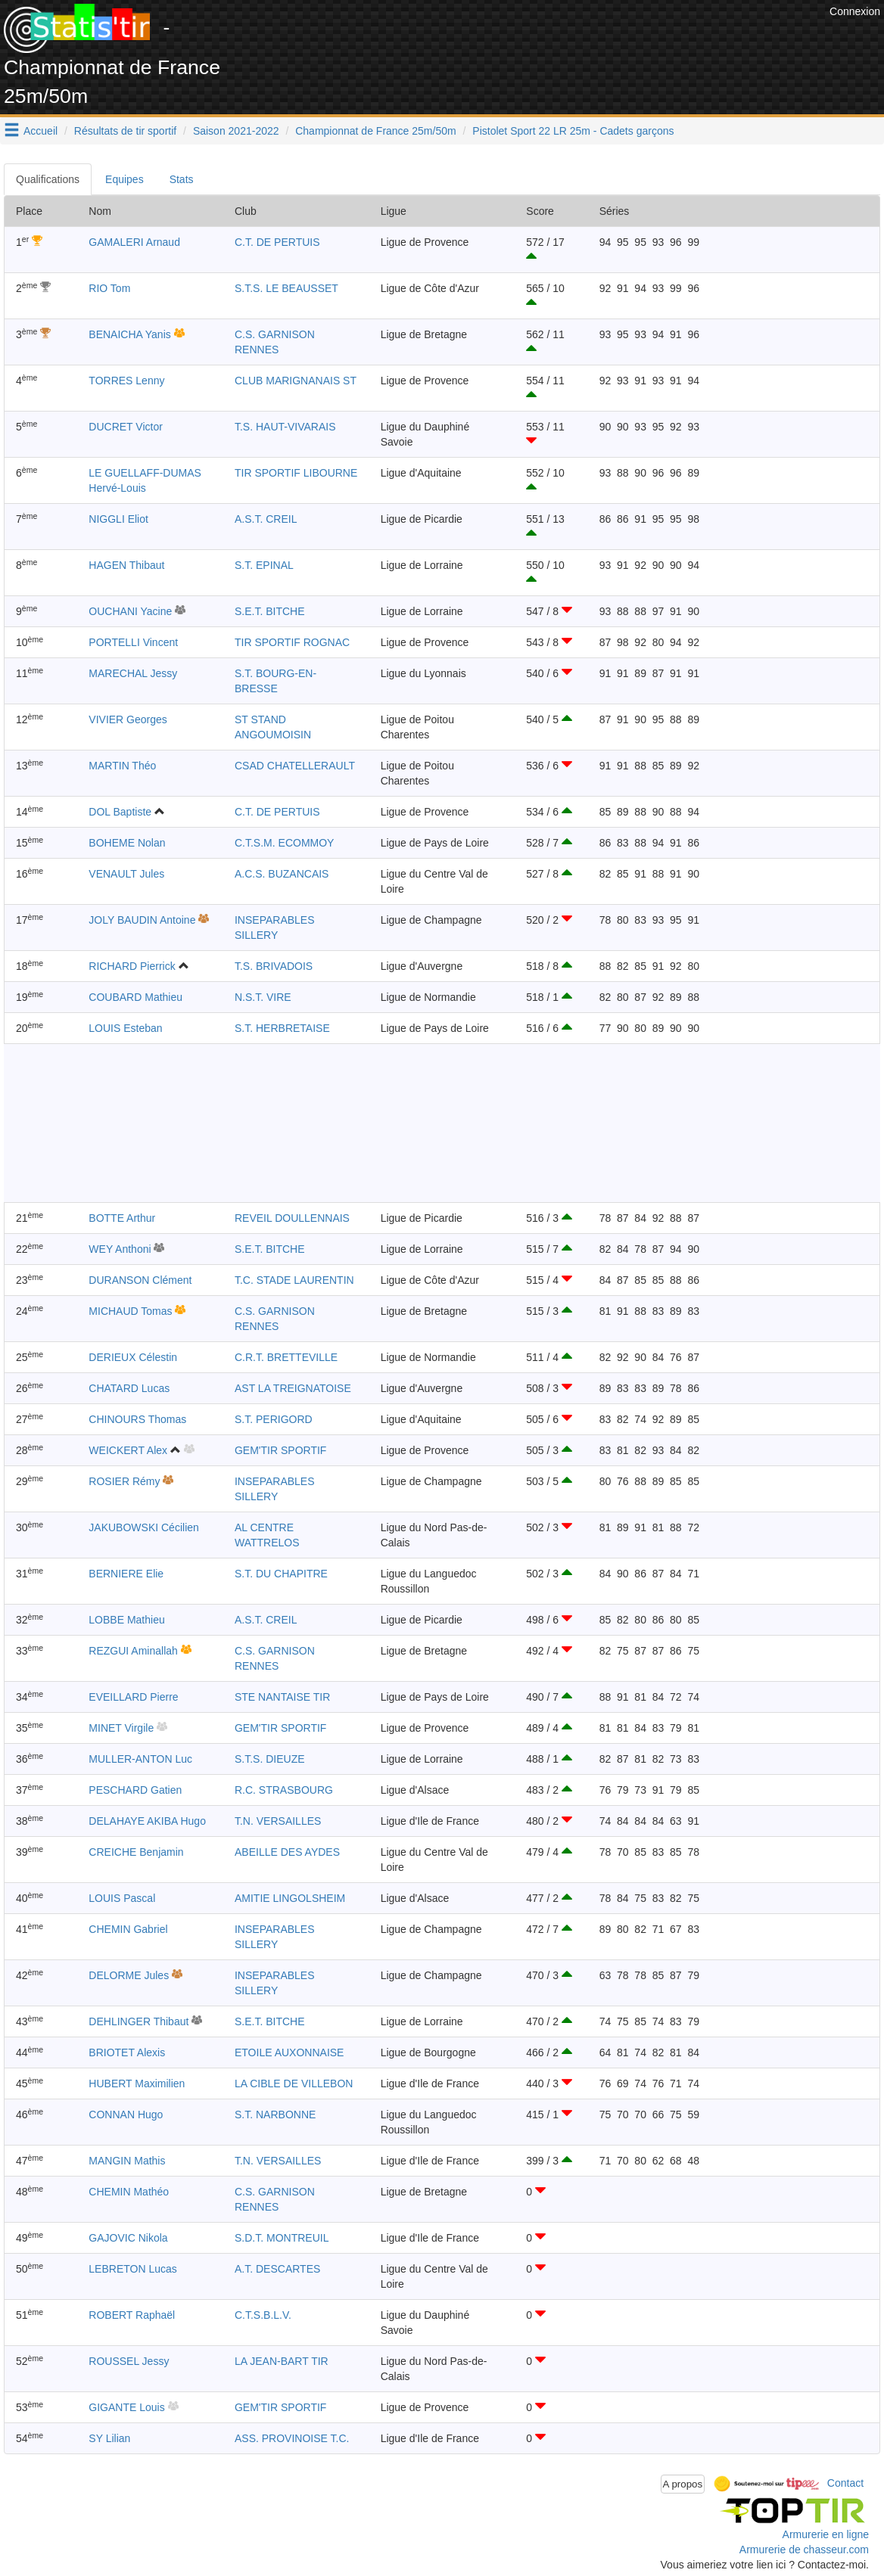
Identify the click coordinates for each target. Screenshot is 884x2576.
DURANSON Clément (140, 1280)
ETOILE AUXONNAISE (289, 2052)
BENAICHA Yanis (129, 334)
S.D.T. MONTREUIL (281, 2238)
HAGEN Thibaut (126, 565)
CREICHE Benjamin (136, 1852)
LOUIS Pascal (122, 1898)
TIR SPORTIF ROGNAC (292, 642)
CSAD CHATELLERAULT (295, 766)
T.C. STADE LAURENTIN (294, 1280)
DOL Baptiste (120, 812)
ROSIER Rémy (124, 1481)
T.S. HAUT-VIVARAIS (285, 427)
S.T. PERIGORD (274, 1419)
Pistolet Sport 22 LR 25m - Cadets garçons (573, 131)
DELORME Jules (129, 1975)
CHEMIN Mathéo (129, 2192)
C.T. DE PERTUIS (277, 242)
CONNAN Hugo (126, 2114)
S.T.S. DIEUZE (270, 1759)
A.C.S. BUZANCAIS (281, 874)
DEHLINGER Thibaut (138, 2021)
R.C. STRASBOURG (284, 1790)
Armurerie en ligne (826, 2534)
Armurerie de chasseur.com (804, 2549)
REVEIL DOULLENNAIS (292, 1218)
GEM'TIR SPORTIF (280, 1450)
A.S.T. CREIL (266, 519)
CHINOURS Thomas (137, 1419)
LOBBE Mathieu (126, 1620)
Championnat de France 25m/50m (375, 131)
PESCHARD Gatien (135, 1790)
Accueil (40, 131)
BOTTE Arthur (122, 1218)
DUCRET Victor (126, 427)
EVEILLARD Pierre (133, 1697)
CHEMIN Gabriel (128, 1929)
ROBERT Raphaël (132, 2315)
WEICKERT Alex (128, 1450)
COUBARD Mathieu (135, 997)
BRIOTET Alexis (127, 2052)
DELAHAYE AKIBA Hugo (147, 1821)
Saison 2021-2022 (236, 131)
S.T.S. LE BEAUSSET (286, 288)
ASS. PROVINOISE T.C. (292, 2438)
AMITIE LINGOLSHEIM (290, 1898)
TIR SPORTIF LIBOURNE (296, 473)
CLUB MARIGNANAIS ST (295, 380)
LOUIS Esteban (125, 1028)
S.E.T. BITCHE (270, 611)
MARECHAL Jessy (133, 673)
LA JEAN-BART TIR (281, 2361)
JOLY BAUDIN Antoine (142, 920)
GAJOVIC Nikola (128, 2238)
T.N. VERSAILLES (278, 1821)
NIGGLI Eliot (118, 519)
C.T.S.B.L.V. (263, 2315)
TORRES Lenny (126, 380)
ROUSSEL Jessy (129, 2361)
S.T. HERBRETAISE (282, 1028)
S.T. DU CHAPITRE (281, 1574)
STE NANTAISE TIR (282, 1697)
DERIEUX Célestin (133, 1357)
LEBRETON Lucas (132, 2269)
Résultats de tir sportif (125, 131)
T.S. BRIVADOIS (274, 966)
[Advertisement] (550, 38)
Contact (845, 2483)
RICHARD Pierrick (132, 966)
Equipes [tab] (124, 179)
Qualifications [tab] (47, 179)
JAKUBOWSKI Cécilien (143, 1527)
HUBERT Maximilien (137, 2083)
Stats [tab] (182, 179)
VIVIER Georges (128, 719)
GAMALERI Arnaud (134, 242)
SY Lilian (109, 2438)
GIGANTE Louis (126, 2407)
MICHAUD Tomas (130, 1311)
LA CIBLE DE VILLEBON (294, 2083)
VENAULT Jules (126, 874)
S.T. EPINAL (264, 565)
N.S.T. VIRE (263, 997)
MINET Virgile (121, 1728)
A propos (683, 2484)
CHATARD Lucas (129, 1388)
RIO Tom (109, 288)
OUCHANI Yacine (130, 611)
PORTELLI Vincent (133, 642)
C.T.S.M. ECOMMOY (284, 843)
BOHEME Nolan (127, 843)
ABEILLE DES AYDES (287, 1852)
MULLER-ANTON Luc (140, 1759)
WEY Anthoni (120, 1249)
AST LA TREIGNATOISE (293, 1388)
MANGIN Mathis (127, 2161)
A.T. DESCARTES (277, 2269)
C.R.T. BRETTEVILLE (286, 1357)
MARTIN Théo (122, 766)
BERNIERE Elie (126, 1574)
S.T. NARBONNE (275, 2114)
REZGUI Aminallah (133, 1651)
